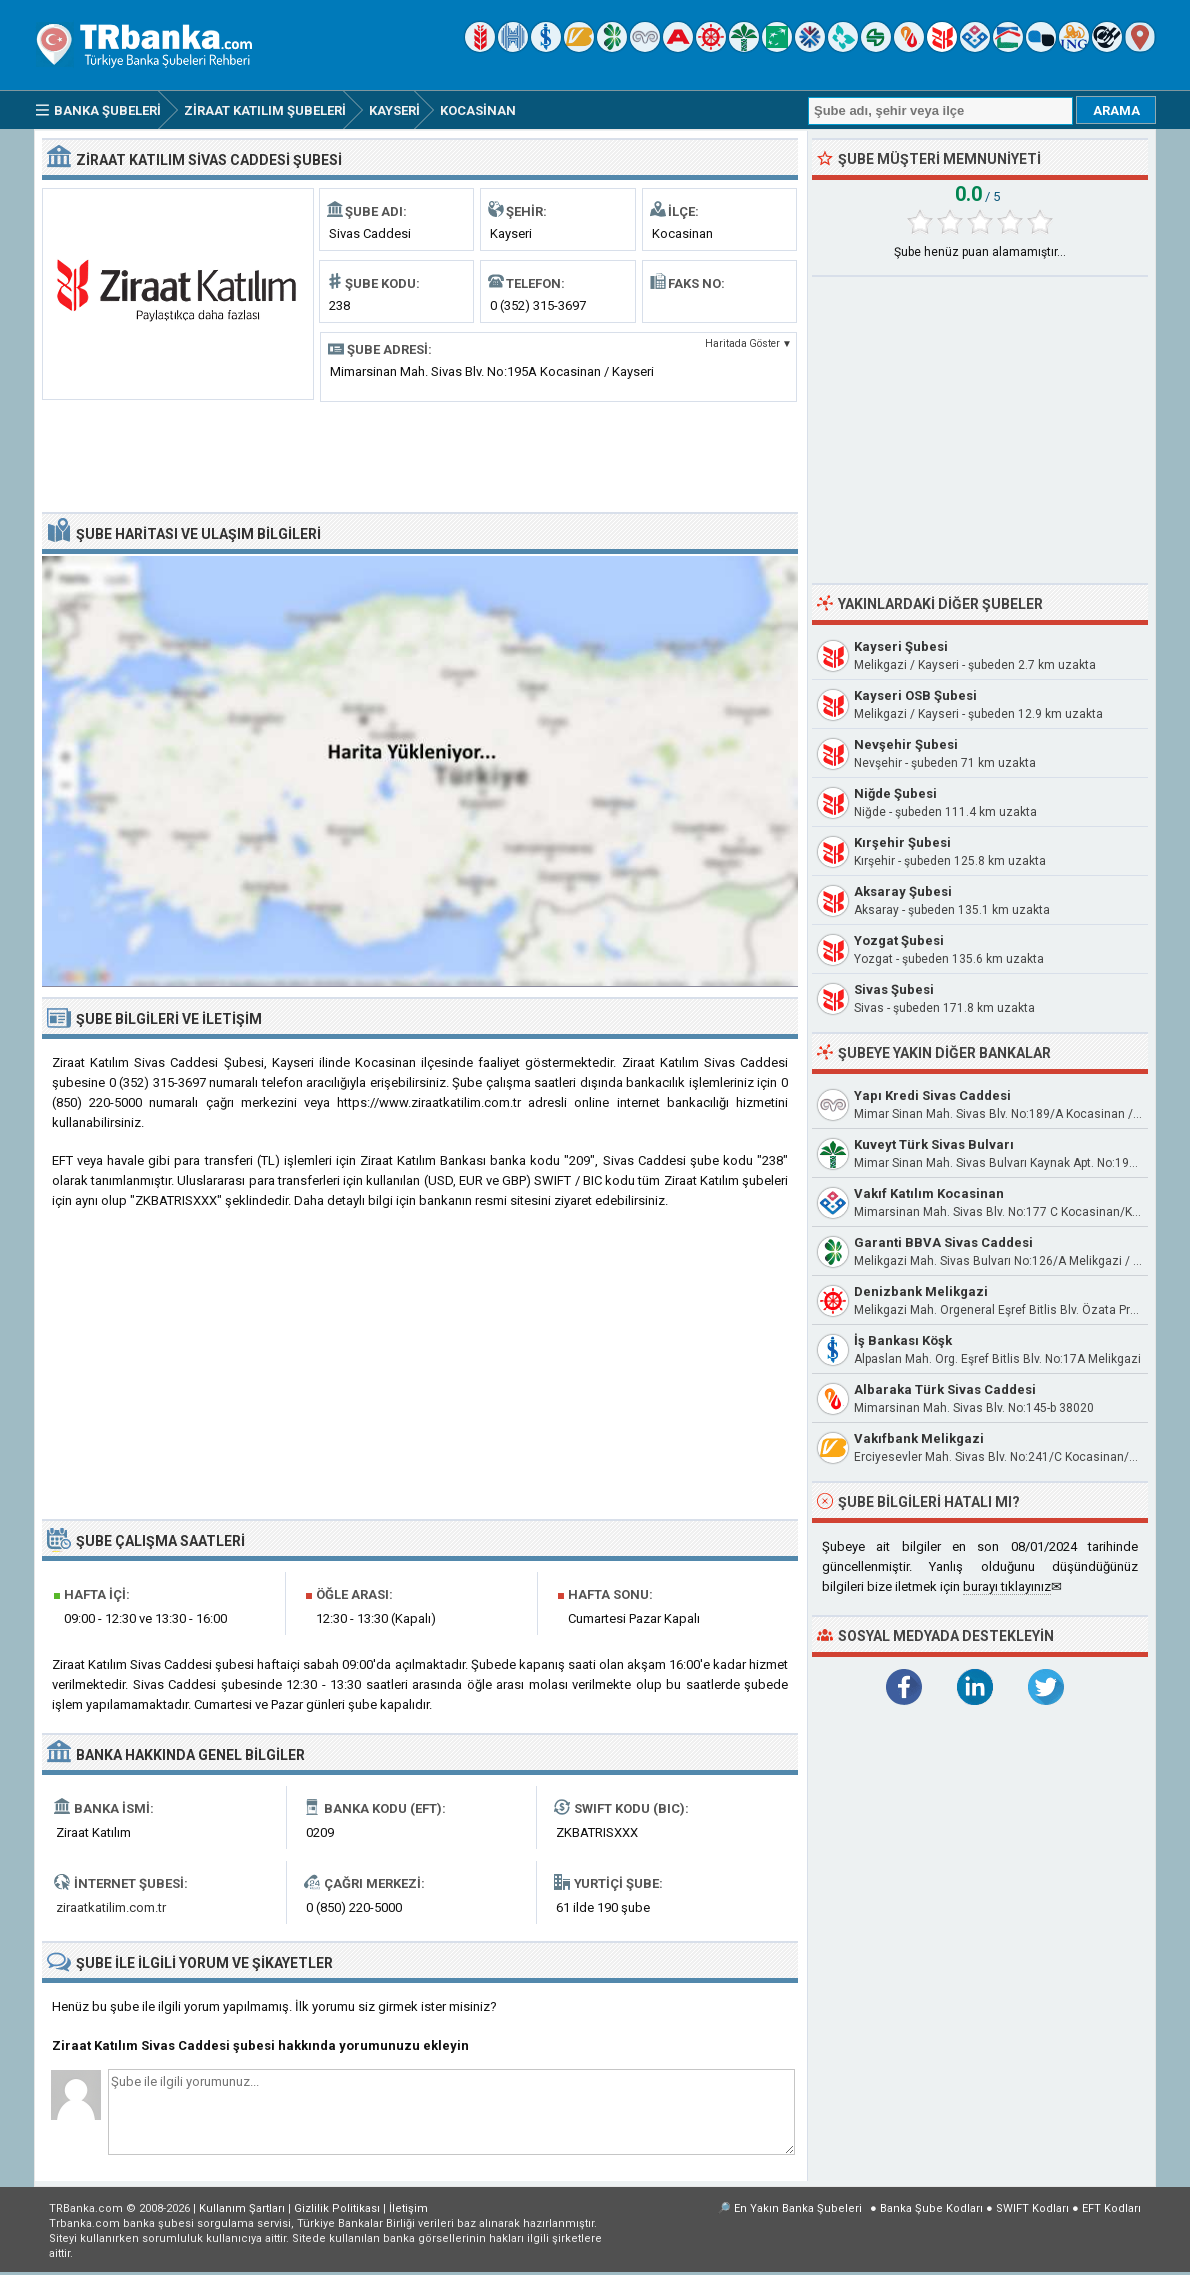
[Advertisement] (420, 455)
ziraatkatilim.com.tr (111, 1907)
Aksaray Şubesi (903, 891)
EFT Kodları (1111, 2208)
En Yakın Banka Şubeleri (798, 2208)
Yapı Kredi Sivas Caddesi (932, 1095)
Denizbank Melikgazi (921, 1291)
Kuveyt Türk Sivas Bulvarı (934, 1144)
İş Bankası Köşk (903, 1340)
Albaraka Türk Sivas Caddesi (945, 1389)
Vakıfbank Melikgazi (919, 1438)
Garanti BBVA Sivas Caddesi (943, 1242)
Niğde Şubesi (895, 793)
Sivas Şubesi (894, 989)
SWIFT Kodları (1032, 2208)
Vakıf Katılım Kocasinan (929, 1193)
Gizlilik (337, 2208)
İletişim (408, 2208)
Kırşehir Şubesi (902, 842)
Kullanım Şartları (242, 2208)
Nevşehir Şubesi (906, 744)
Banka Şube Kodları (931, 2208)
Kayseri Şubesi (901, 646)
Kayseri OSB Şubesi (915, 695)
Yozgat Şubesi (899, 940)
